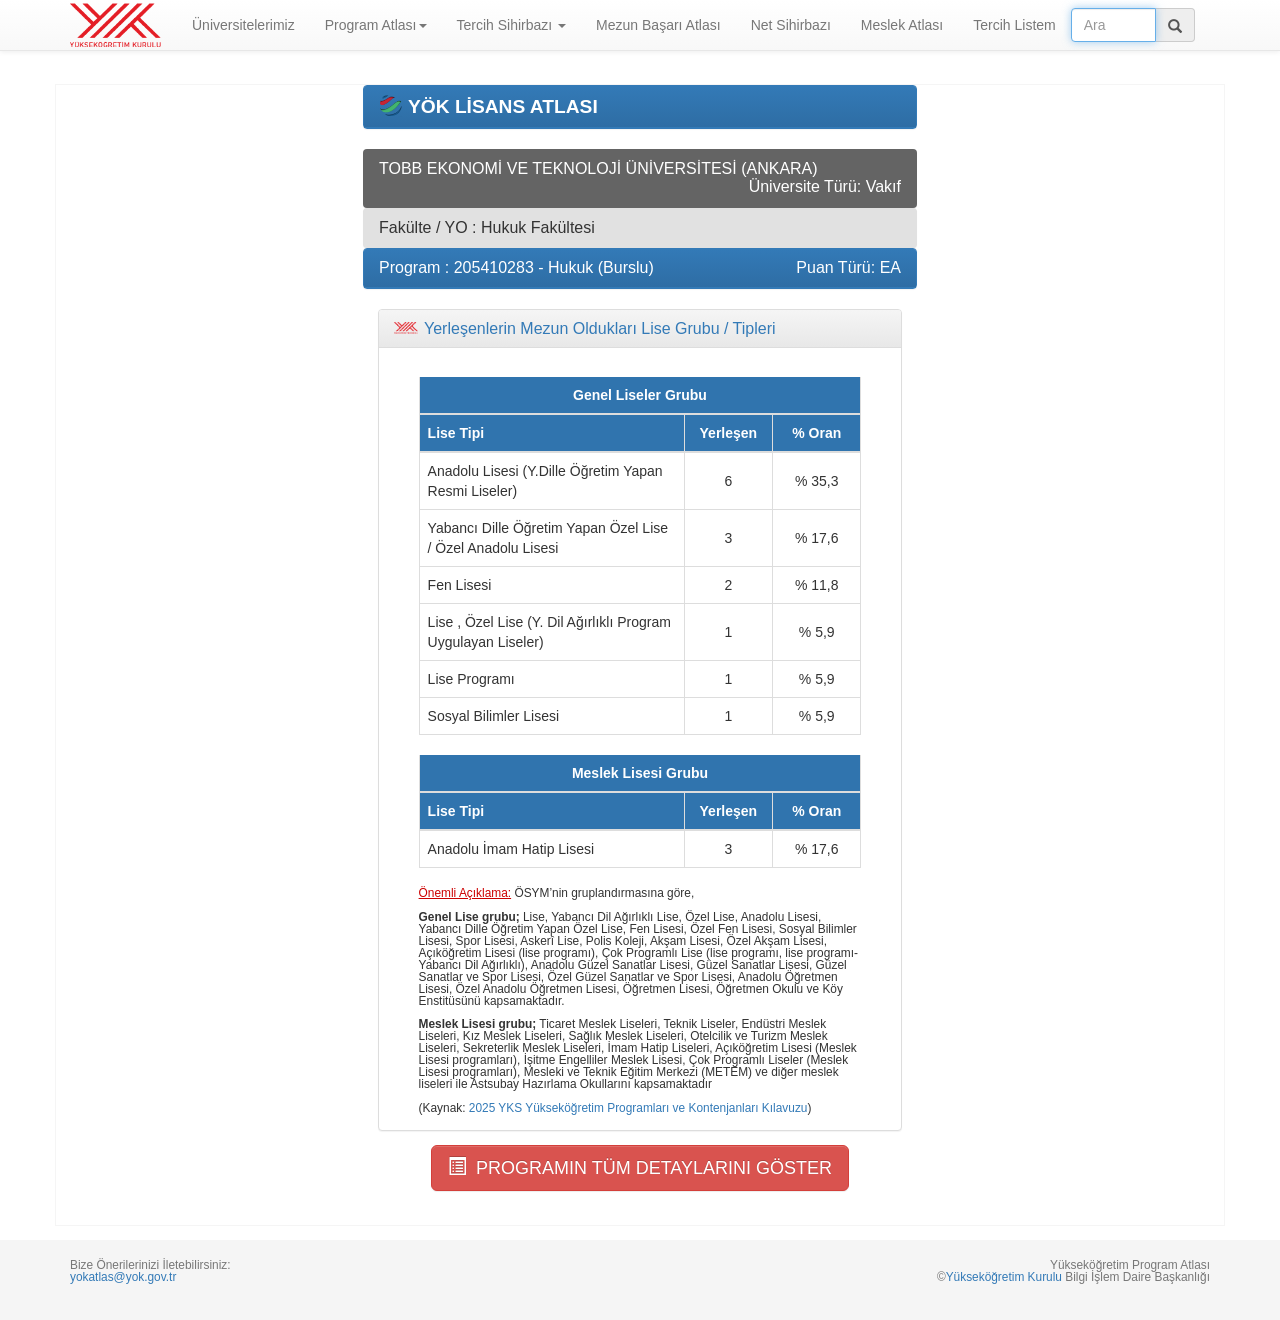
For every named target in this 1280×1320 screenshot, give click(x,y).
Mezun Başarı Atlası (658, 25)
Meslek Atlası (902, 25)
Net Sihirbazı (791, 25)
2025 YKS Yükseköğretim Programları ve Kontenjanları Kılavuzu (638, 1108)
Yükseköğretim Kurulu (1004, 1277)
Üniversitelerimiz (243, 25)
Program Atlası (376, 25)
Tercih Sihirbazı (512, 25)
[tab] (640, 329)
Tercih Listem (1014, 25)
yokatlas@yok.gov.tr (123, 1277)
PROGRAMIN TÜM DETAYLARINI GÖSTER (640, 1167)
